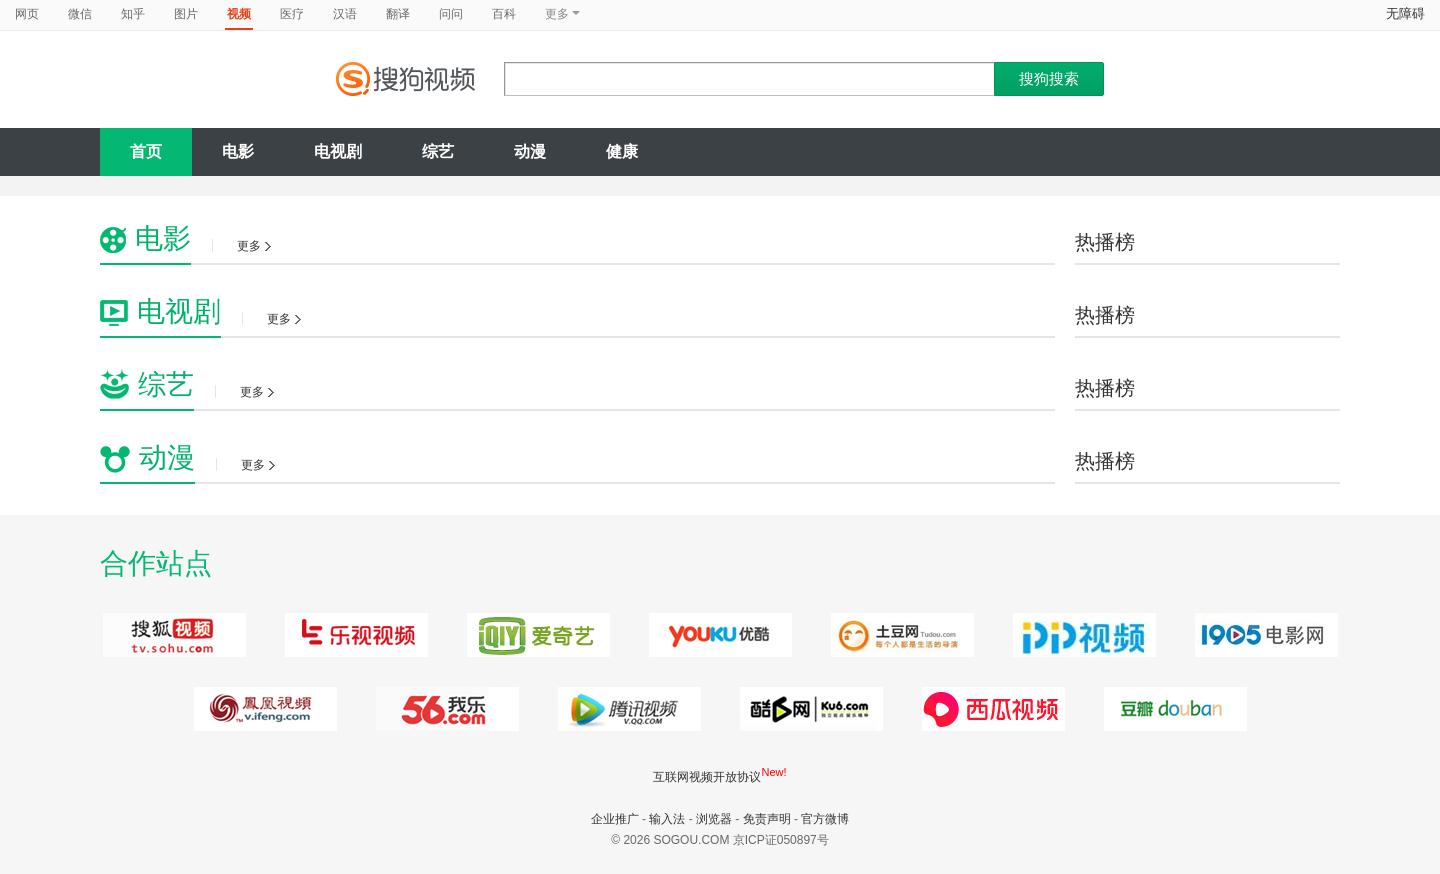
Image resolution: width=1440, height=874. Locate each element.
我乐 (444, 709)
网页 (27, 14)
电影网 (1263, 635)
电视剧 (338, 151)
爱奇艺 (535, 635)
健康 (622, 151)
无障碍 (1405, 13)
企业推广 (615, 819)
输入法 (667, 819)
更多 (254, 246)
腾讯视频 (626, 709)
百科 (504, 14)
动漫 (530, 151)
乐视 (353, 635)
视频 (239, 14)
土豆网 (899, 635)
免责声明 (767, 819)
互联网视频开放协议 (707, 777)
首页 (146, 151)
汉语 (345, 14)
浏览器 (714, 819)
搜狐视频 (171, 635)
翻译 (398, 14)
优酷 (717, 635)
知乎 (133, 14)
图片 (186, 14)
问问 (451, 14)
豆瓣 (1172, 709)
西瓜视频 (808, 709)
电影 (238, 151)
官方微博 (825, 819)
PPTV (1081, 635)
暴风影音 (990, 709)
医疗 (292, 14)
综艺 (438, 151)
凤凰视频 (262, 709)
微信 (80, 14)
